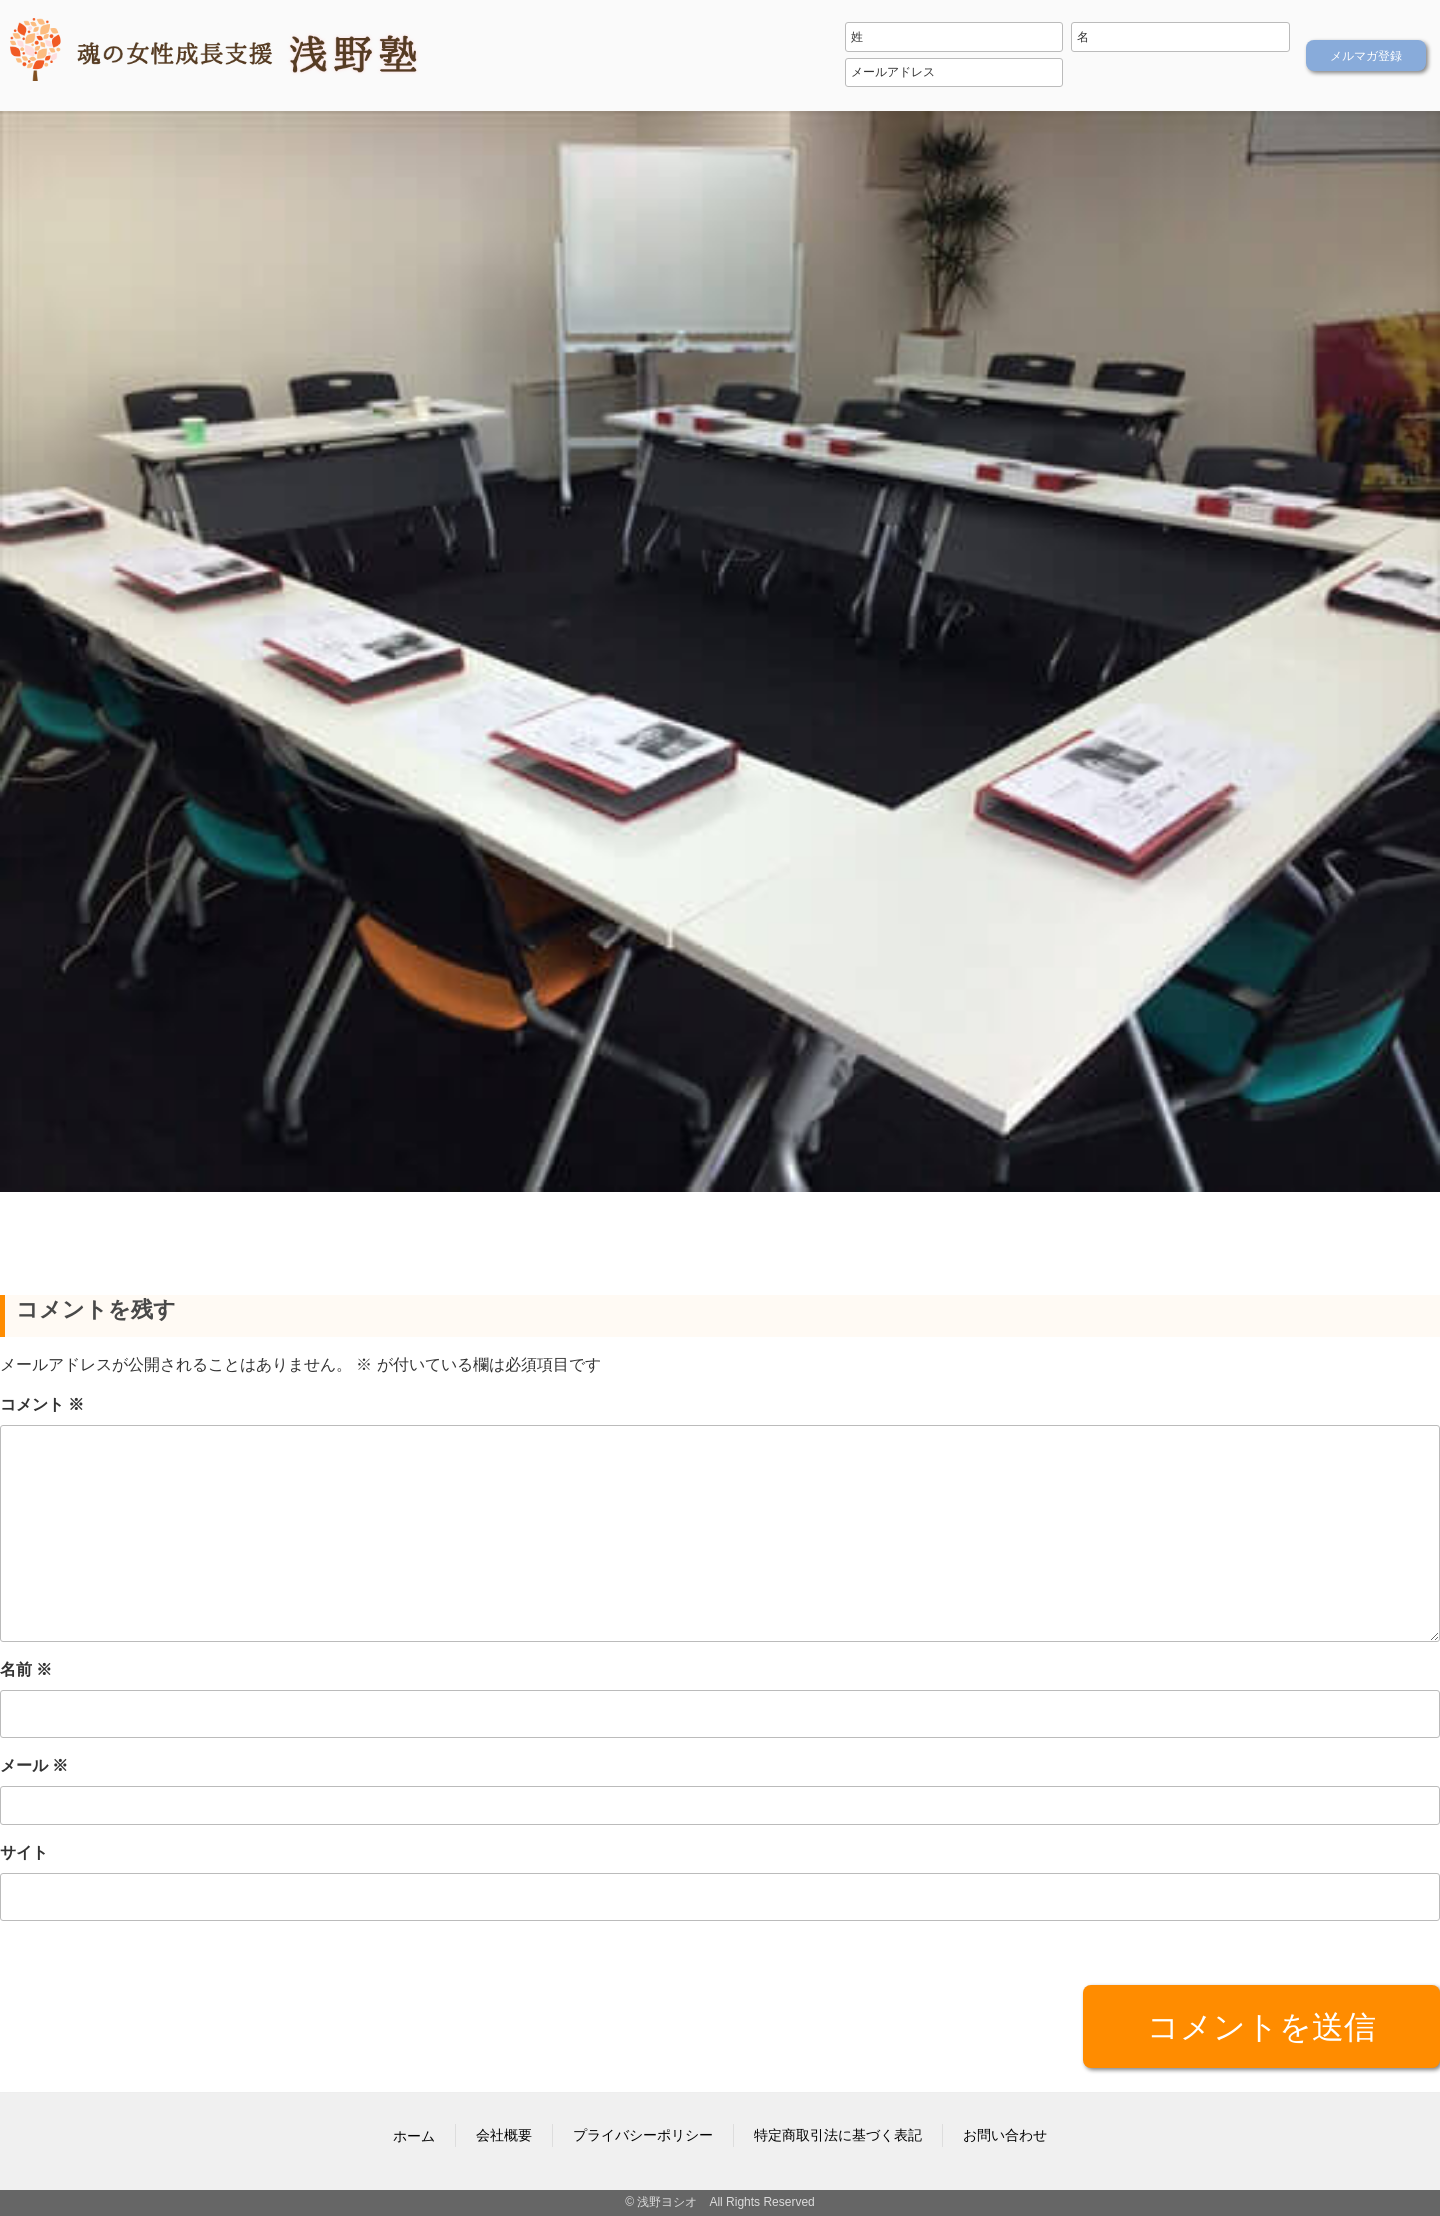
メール (34, 1765)
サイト (24, 1852)
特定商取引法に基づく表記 (838, 2135)
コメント (42, 1404)
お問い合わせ (1005, 2135)
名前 (26, 1669)
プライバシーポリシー (643, 2135)
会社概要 (504, 2135)
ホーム (414, 2136)
